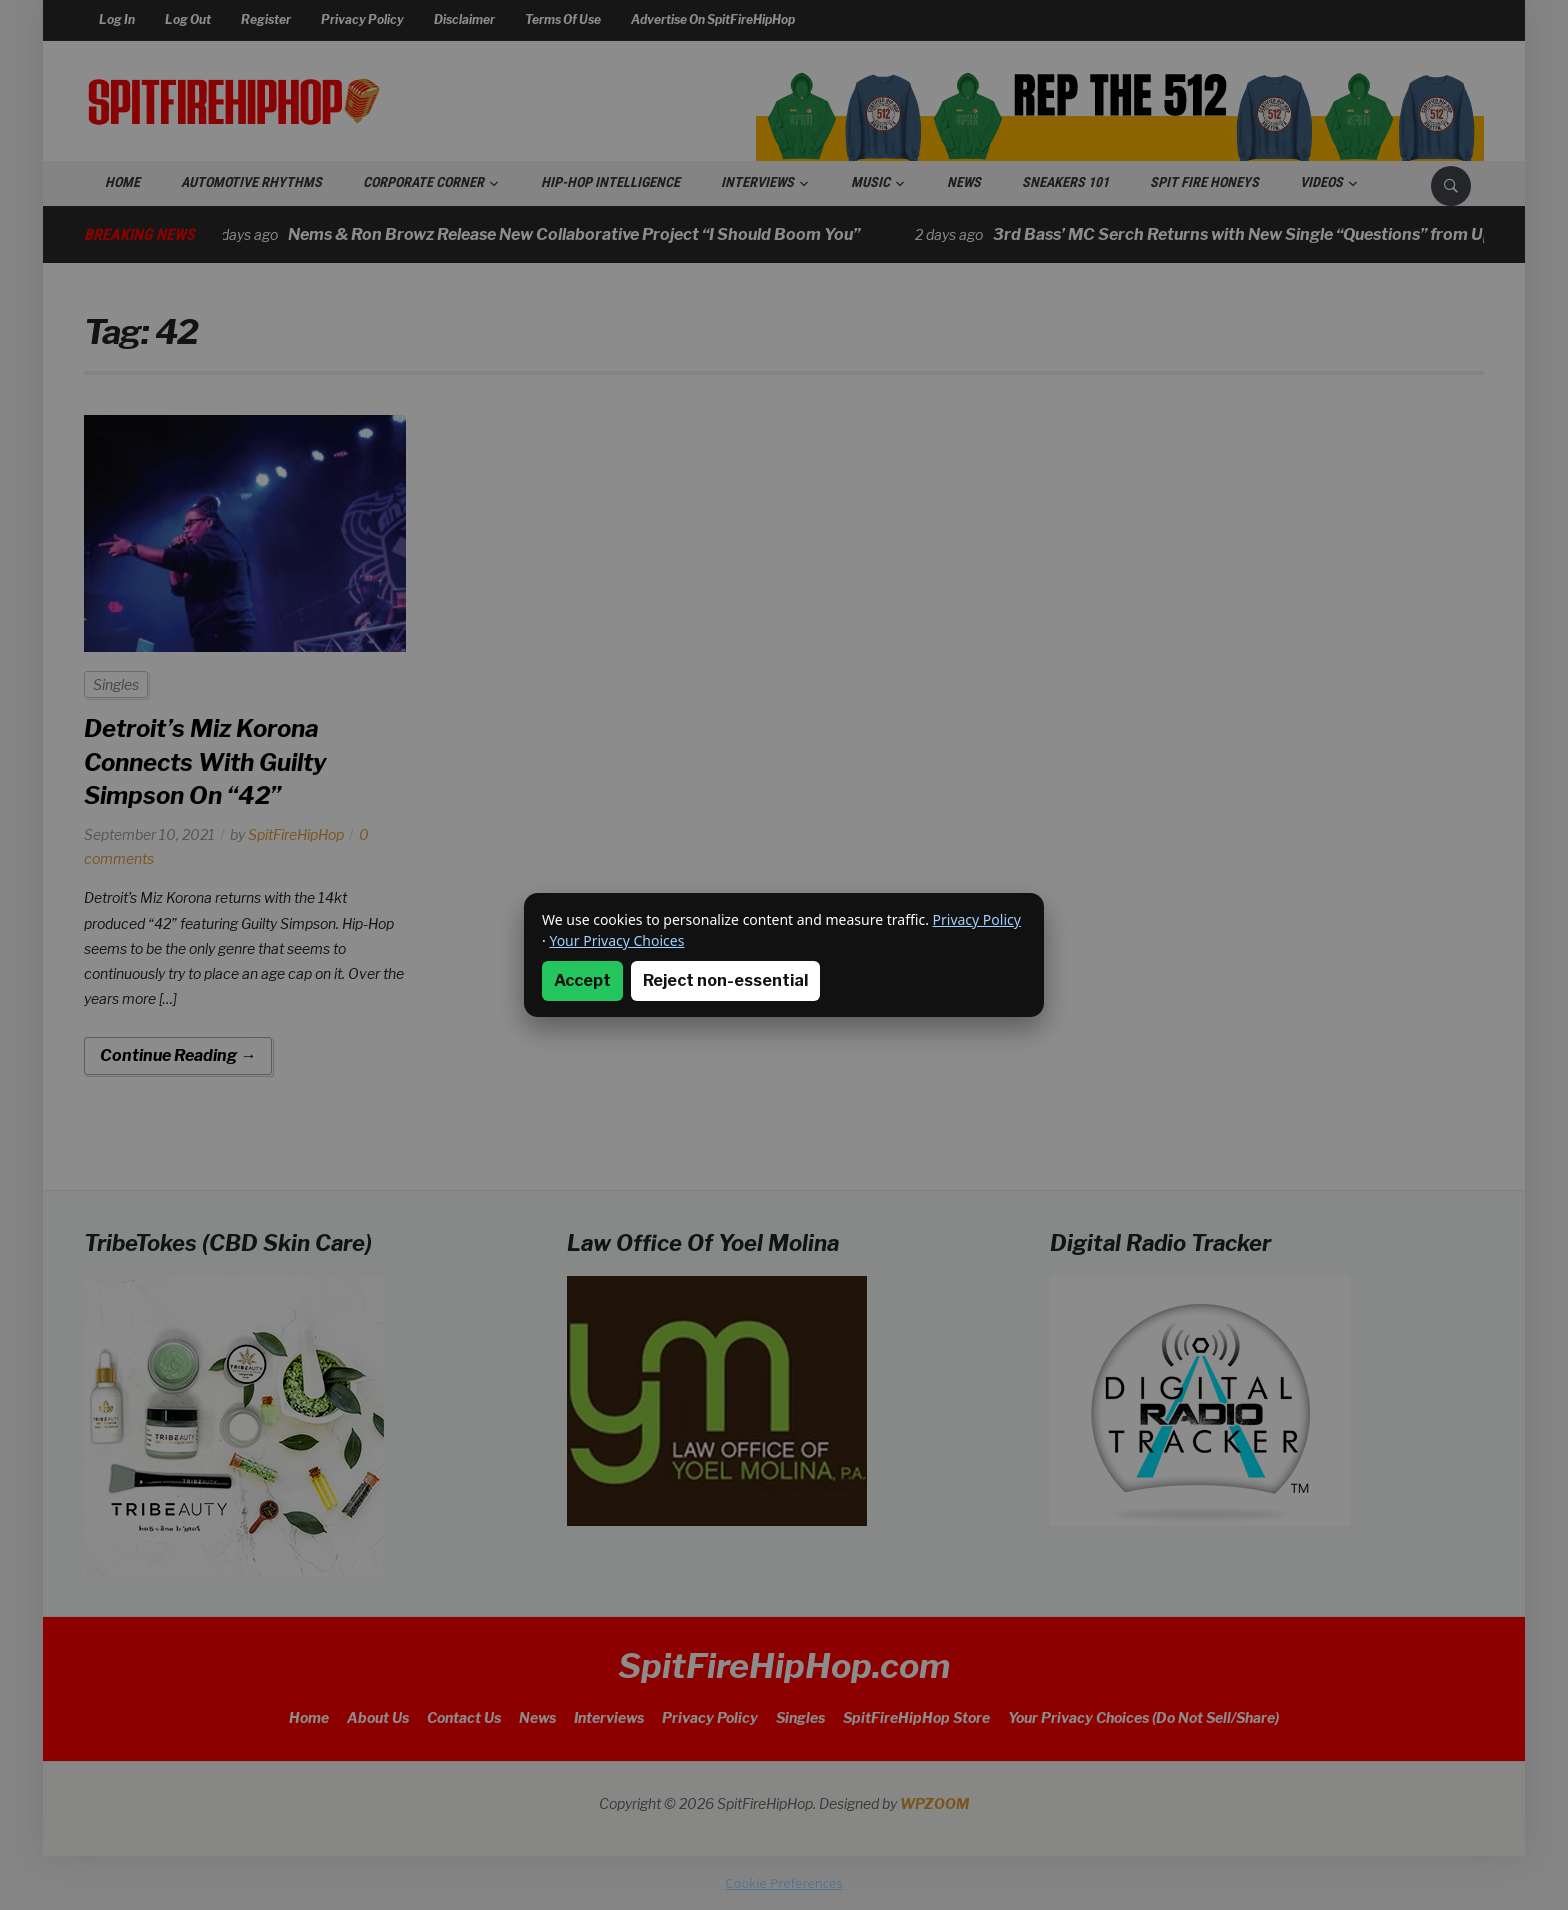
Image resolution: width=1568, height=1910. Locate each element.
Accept (582, 980)
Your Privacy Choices (616, 940)
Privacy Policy (977, 919)
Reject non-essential (725, 980)
